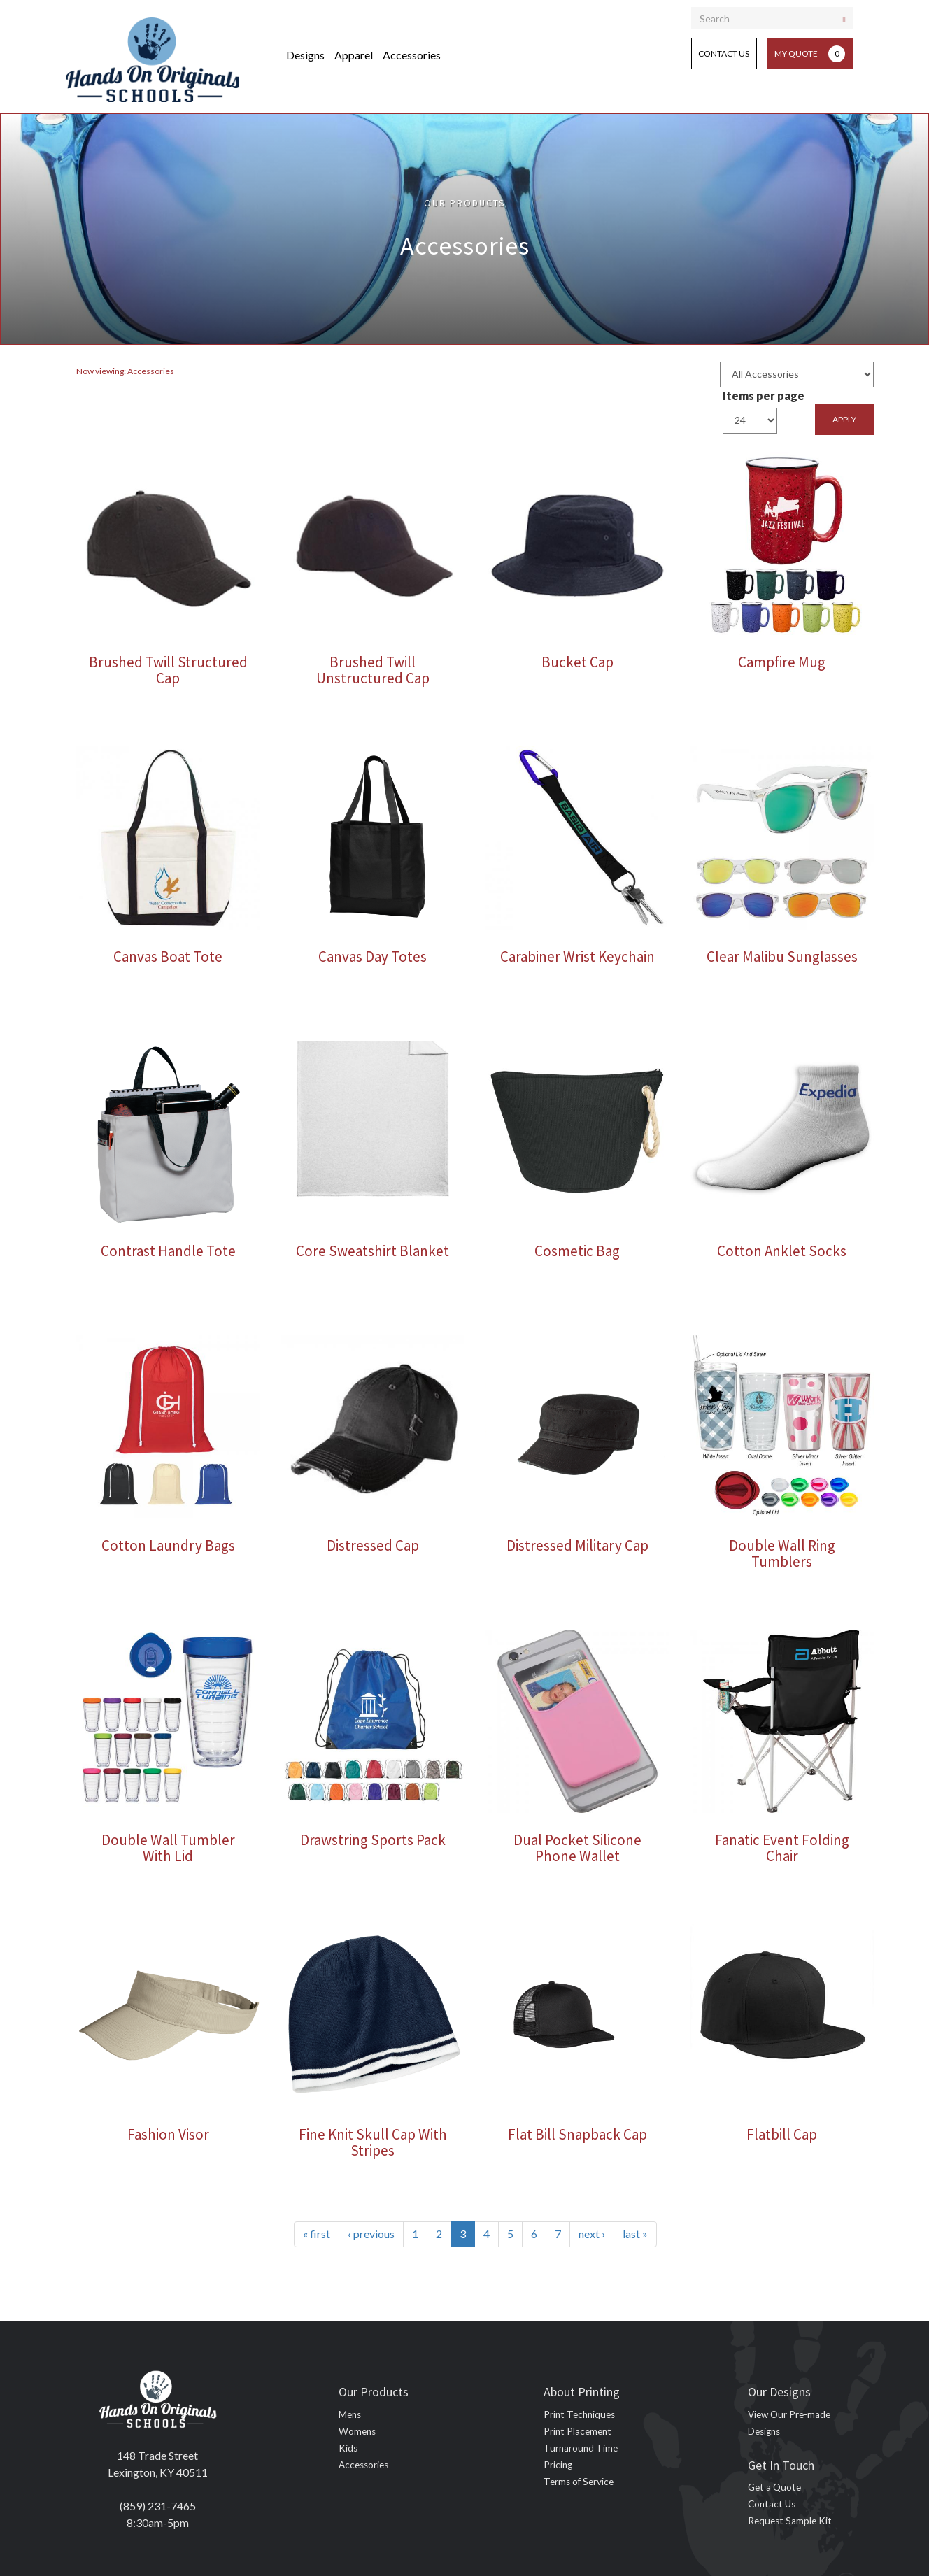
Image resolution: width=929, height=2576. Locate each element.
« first (316, 2233)
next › (592, 2233)
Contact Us (723, 53)
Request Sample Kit (790, 2520)
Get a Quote (774, 2487)
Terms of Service (579, 2481)
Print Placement (577, 2431)
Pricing (558, 2464)
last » (635, 2233)
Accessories (412, 55)
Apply (844, 419)
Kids (348, 2448)
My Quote (809, 53)
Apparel (353, 55)
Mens (350, 2414)
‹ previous (371, 2233)
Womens (357, 2431)
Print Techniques (579, 2414)
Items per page (763, 395)
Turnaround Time (581, 2448)
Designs (305, 55)
